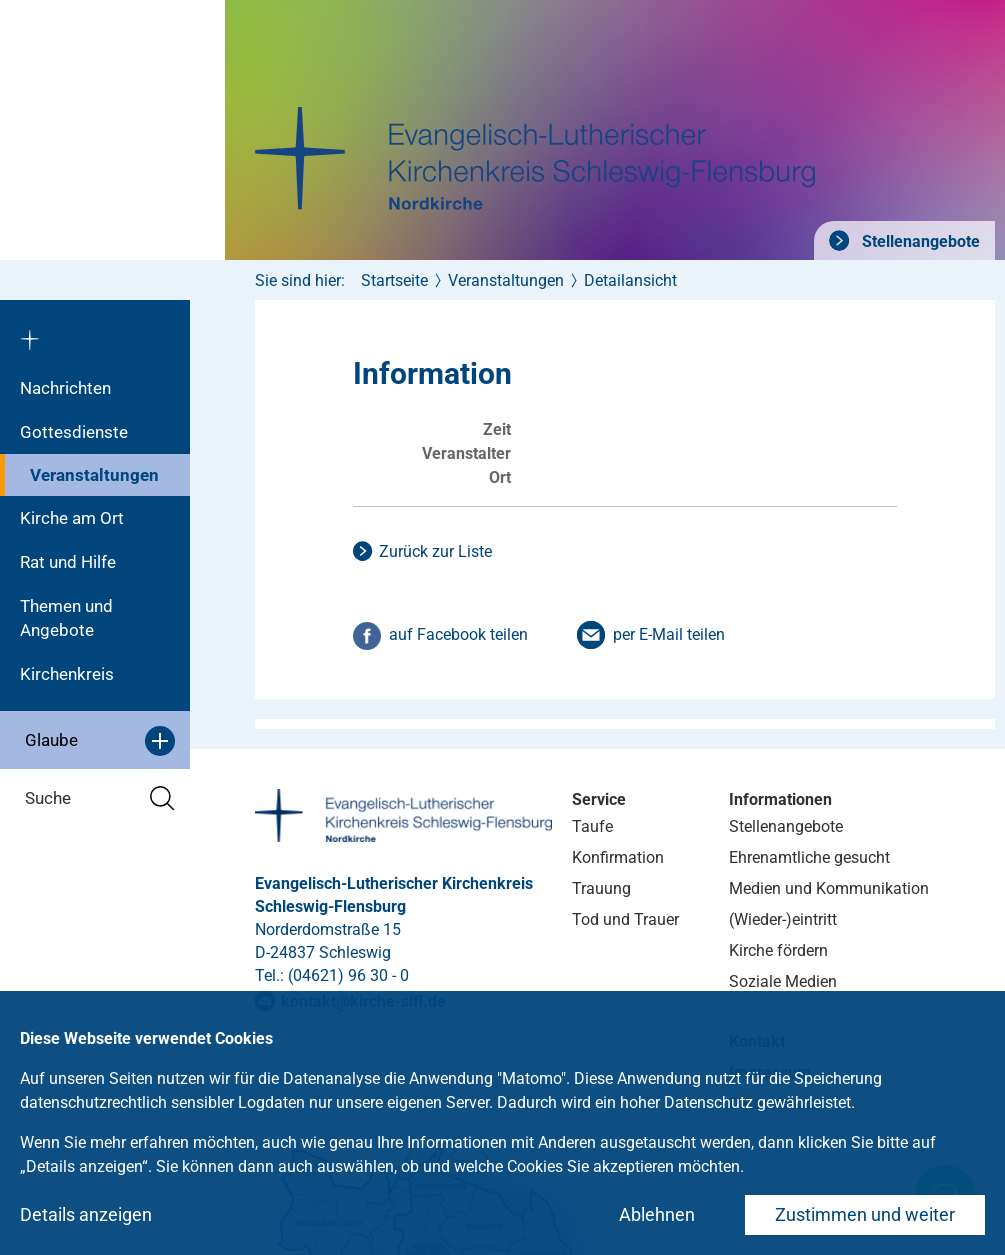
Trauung (601, 888)
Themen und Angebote (66, 618)
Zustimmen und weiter (865, 1214)
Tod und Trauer (625, 919)
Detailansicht (630, 280)
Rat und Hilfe (68, 562)
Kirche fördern (778, 950)
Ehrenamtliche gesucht (809, 857)
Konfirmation (618, 857)
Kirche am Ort (72, 518)
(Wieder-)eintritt (783, 919)
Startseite (394, 280)
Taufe (592, 826)
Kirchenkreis (67, 674)
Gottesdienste (74, 432)
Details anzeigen (86, 1214)
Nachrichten (65, 388)
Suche (100, 798)
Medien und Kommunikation (829, 888)
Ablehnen (657, 1214)
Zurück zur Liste (435, 551)
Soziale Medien (783, 981)
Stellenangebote (919, 241)
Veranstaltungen (94, 475)
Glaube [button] (100, 741)
